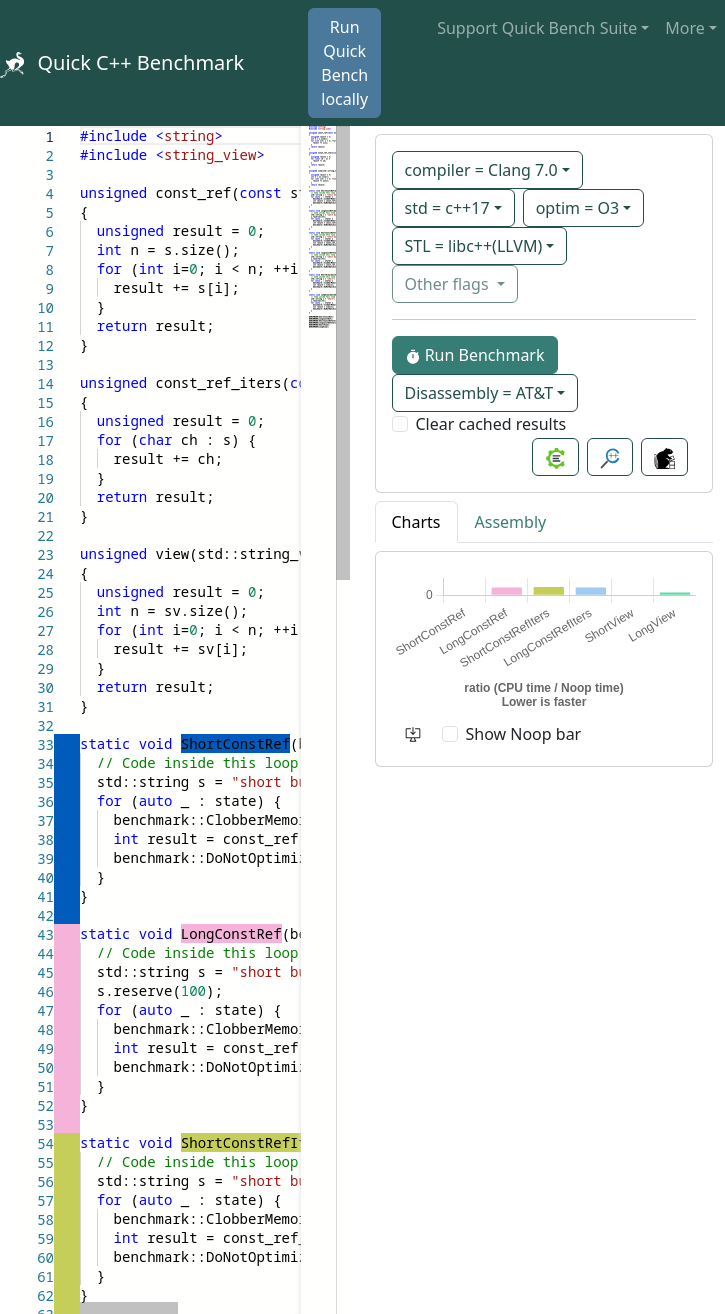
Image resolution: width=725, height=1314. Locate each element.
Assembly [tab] (511, 522)
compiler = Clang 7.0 (481, 170)
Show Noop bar (524, 734)
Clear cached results (491, 424)
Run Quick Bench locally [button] (344, 63)
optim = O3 (578, 208)
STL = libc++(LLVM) (474, 246)
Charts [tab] (416, 522)
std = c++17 (447, 208)
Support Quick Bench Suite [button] (537, 28)
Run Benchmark (475, 355)
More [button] (685, 28)
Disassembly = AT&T (479, 393)
